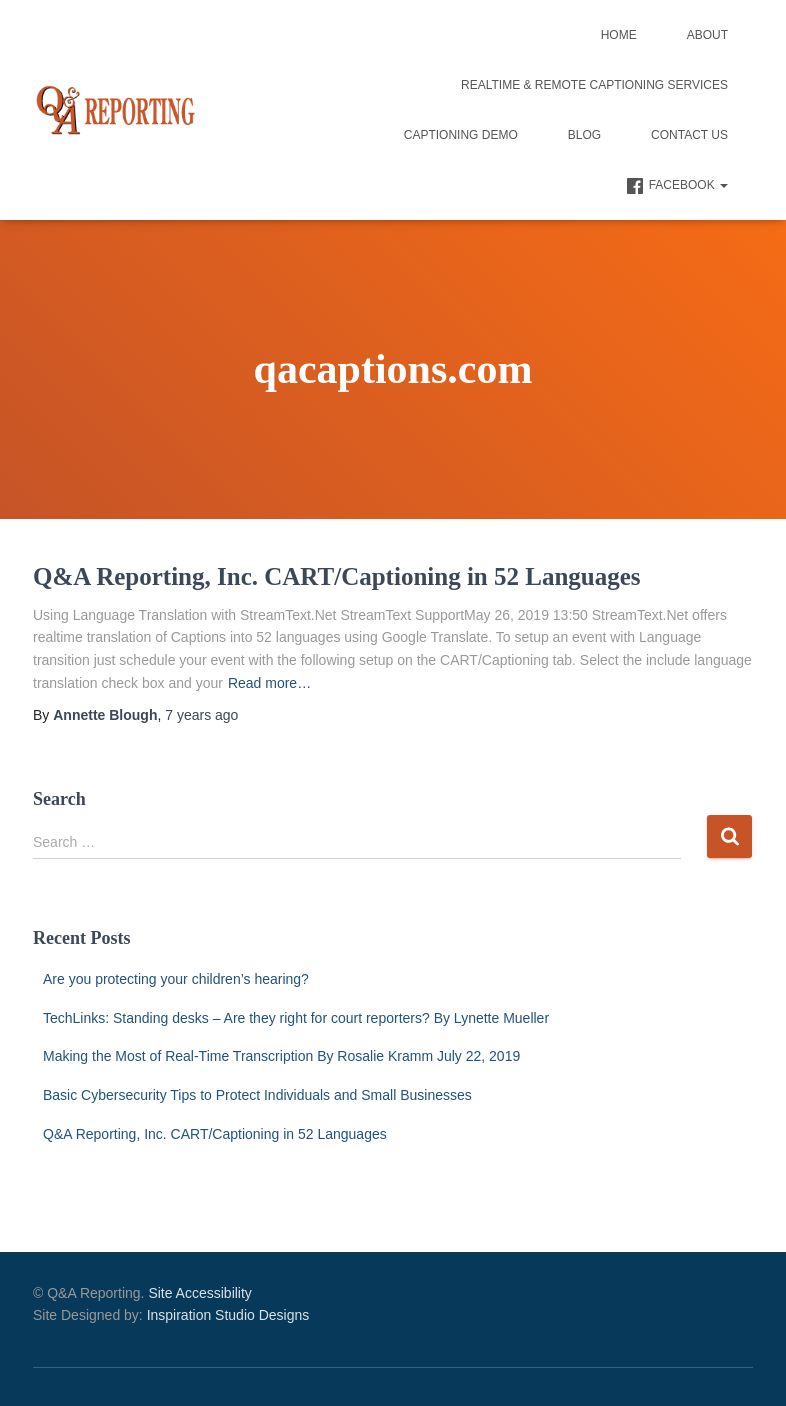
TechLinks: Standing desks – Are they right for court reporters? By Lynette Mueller (296, 1018)
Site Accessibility (199, 1293)
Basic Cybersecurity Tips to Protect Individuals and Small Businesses (257, 1095)
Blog (584, 135)
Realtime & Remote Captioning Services (594, 85)
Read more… (269, 683)
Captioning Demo (461, 135)
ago (201, 715)
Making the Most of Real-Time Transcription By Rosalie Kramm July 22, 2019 (281, 1056)
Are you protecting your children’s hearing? (176, 979)
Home (619, 35)
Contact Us (689, 135)
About (707, 35)
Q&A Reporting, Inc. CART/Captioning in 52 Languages (337, 576)
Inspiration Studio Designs (228, 1315)
